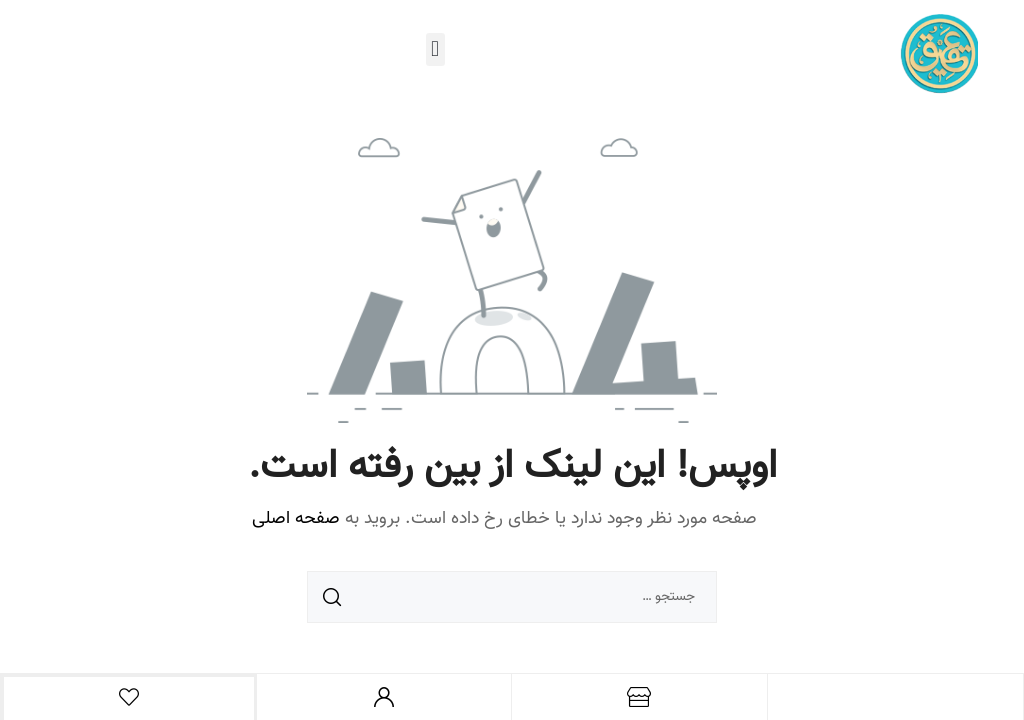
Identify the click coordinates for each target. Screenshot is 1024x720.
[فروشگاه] (639, 697)
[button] (435, 49)
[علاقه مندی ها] (129, 697)
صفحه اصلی (296, 519)
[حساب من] (384, 697)
